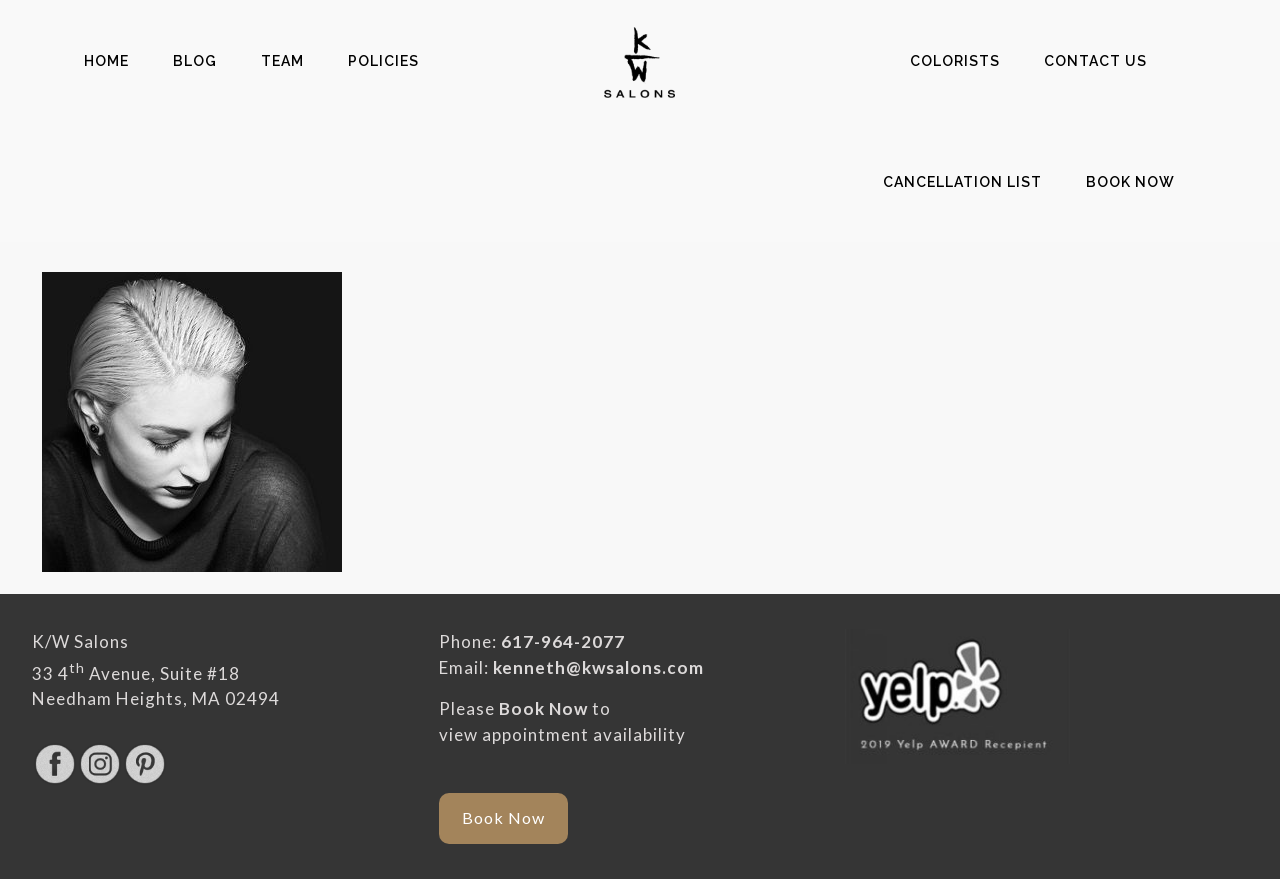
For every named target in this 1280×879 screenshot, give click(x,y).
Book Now (543, 708)
